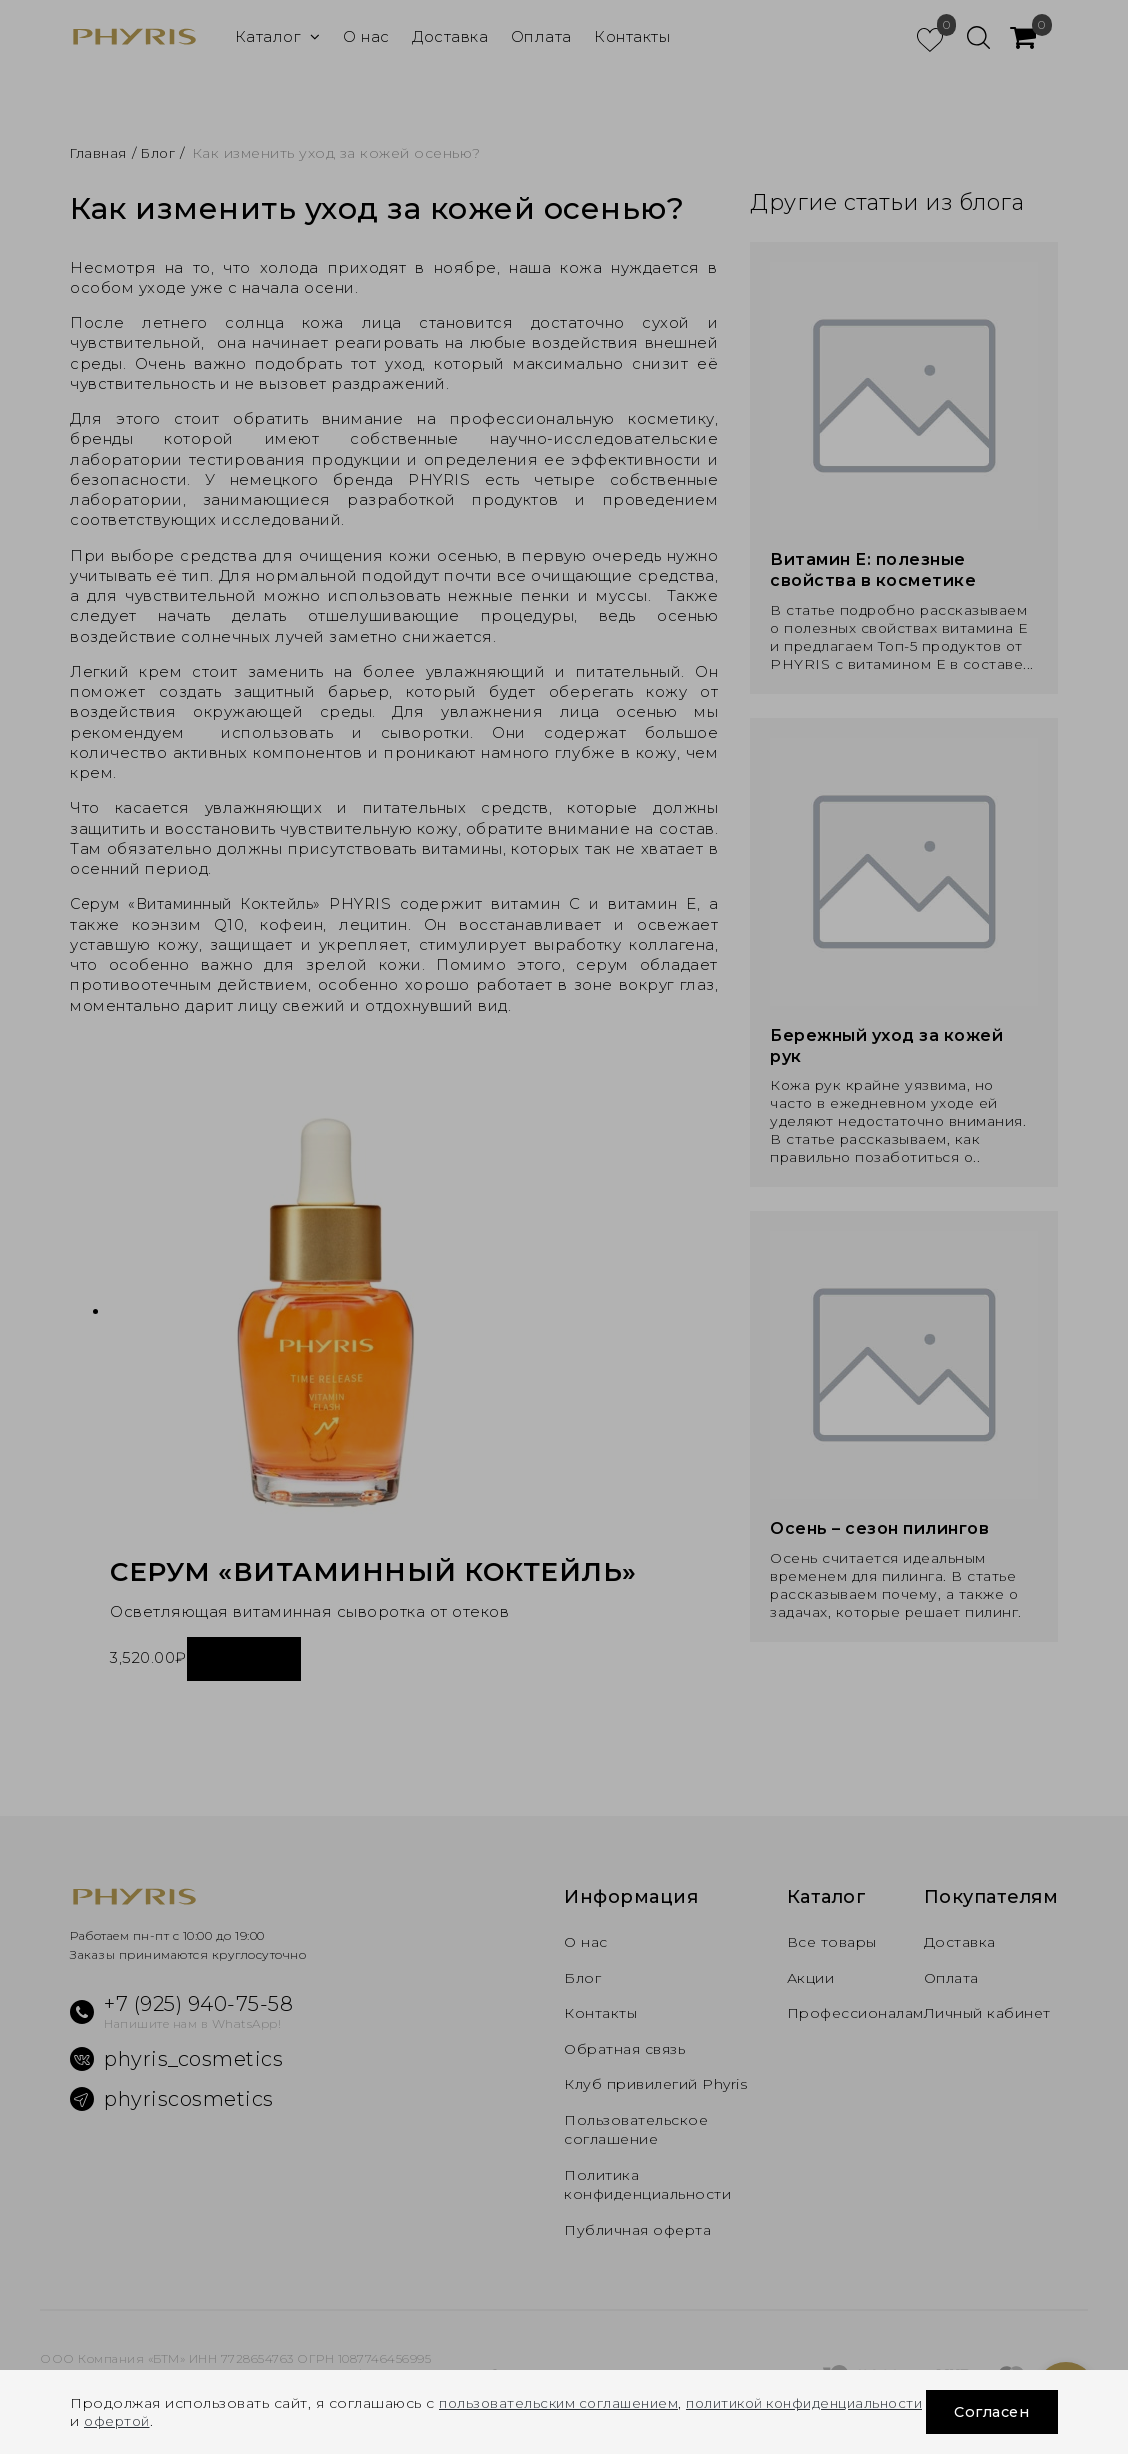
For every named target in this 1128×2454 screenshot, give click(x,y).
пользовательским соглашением (564, 2403)
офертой (291, 2421)
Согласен (987, 2411)
